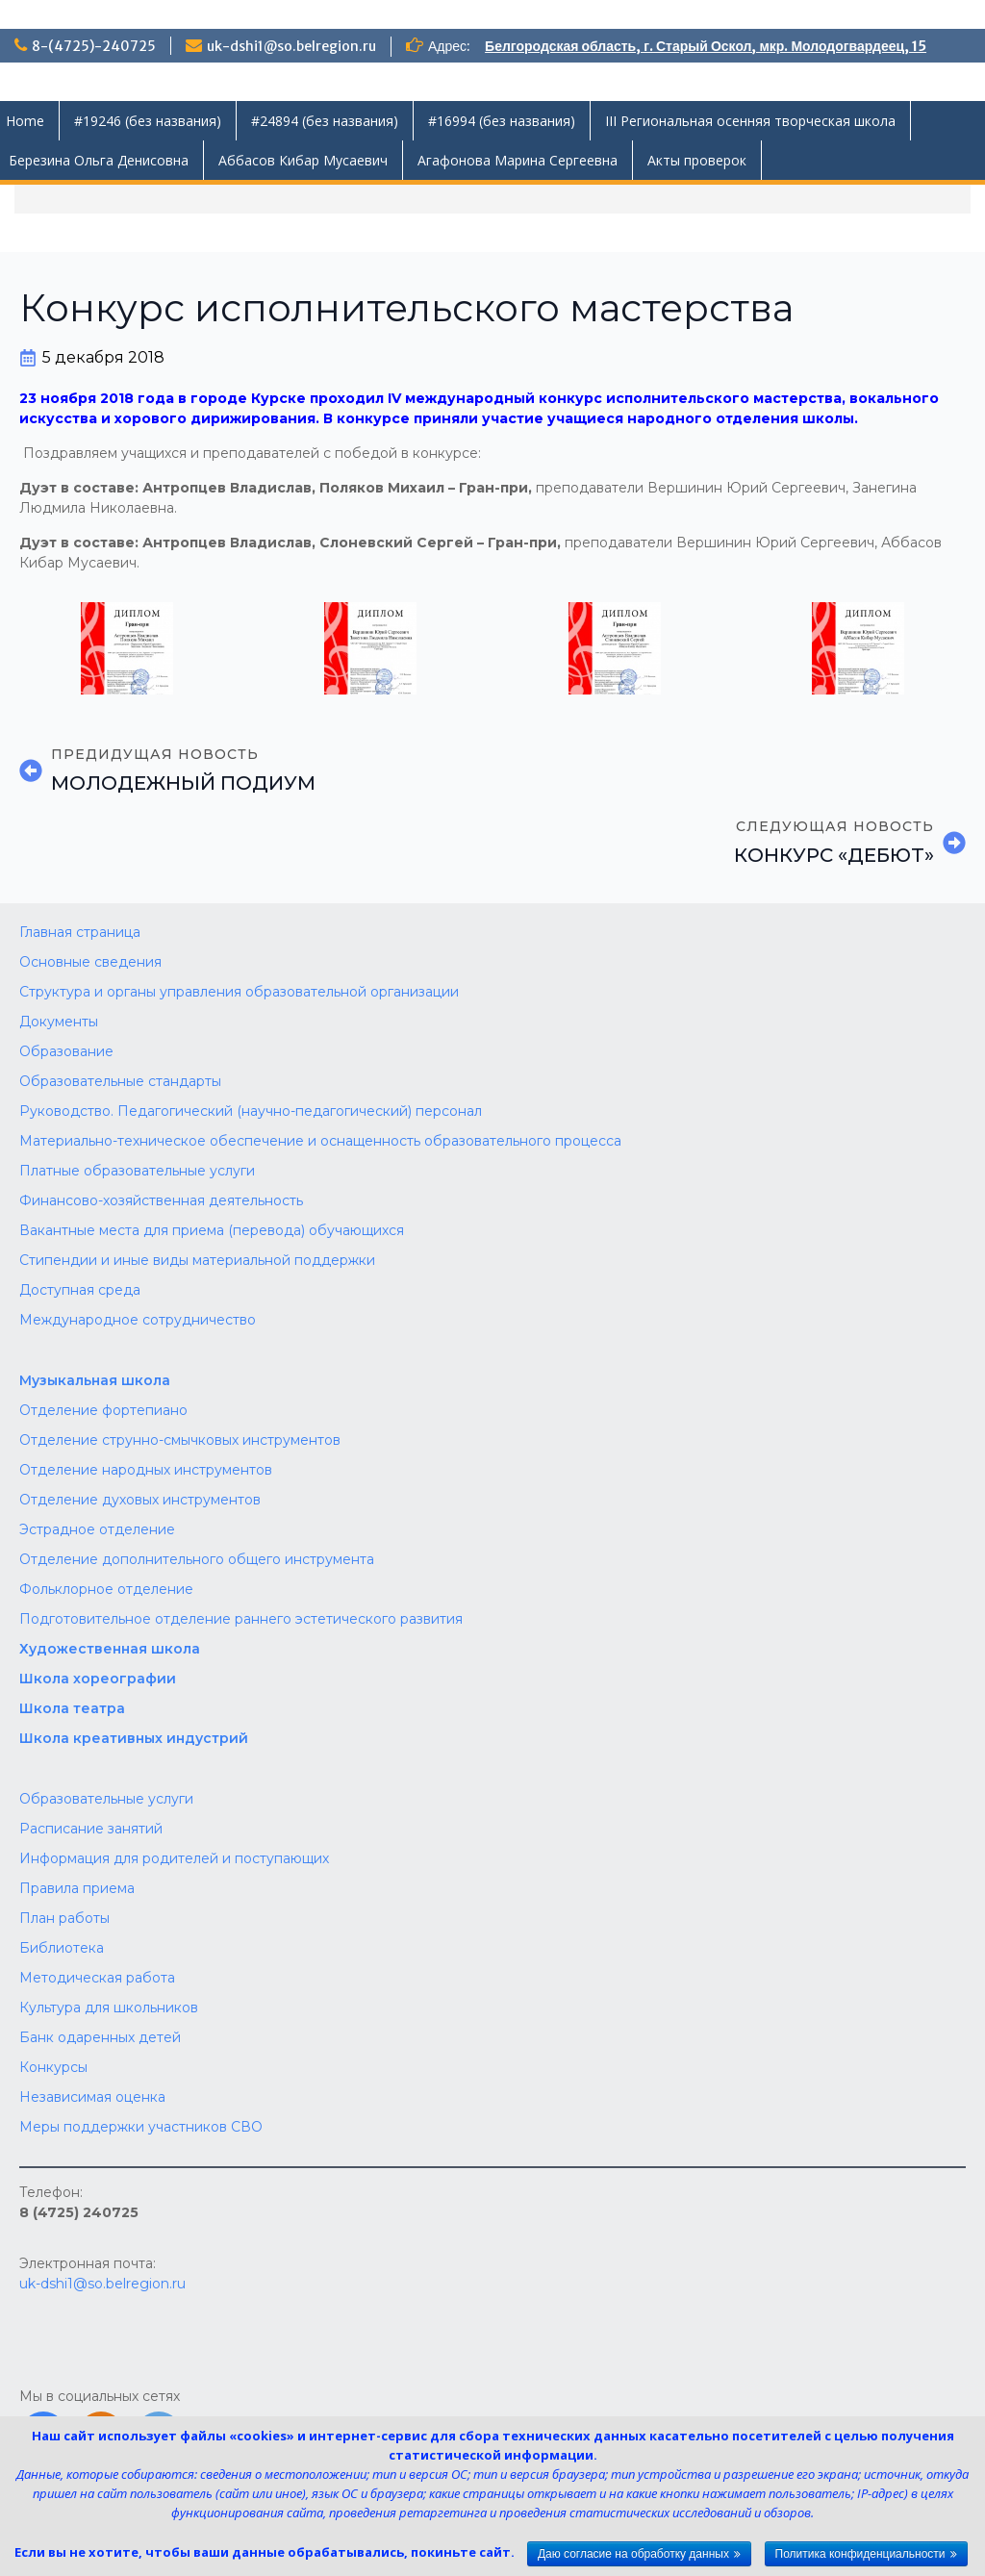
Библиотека (61, 1948)
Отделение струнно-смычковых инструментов (180, 1440)
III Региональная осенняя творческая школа (750, 121)
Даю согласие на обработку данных (633, 2554)
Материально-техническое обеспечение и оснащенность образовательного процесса (320, 1140)
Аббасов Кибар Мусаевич (303, 160)
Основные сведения (90, 962)
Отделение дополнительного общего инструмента (196, 1559)
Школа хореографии (97, 1678)
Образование (66, 1051)
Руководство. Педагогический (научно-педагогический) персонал (250, 1111)
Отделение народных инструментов (145, 1469)
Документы (58, 1021)
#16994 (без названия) (501, 121)
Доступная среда (79, 1290)
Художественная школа (109, 1648)
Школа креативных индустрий (133, 1738)
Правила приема (77, 1888)
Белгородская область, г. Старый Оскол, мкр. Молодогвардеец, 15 (705, 46)
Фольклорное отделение (106, 1589)
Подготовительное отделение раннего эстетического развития (241, 1619)
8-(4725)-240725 (94, 46)
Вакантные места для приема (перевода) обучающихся (211, 1230)
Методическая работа (97, 1977)
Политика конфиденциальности (860, 2554)
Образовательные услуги (106, 1798)
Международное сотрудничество (137, 1319)
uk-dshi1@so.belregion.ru (291, 46)
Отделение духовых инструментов (140, 1499)
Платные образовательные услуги (137, 1170)
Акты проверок (696, 160)
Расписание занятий (91, 1828)
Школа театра (72, 1708)
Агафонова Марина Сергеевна (517, 160)
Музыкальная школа (94, 1380)
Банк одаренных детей (100, 2037)
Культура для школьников (108, 2007)
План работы (64, 1918)
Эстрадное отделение (97, 1529)
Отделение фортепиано (103, 1410)
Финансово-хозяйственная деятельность (161, 1200)
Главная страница (79, 932)
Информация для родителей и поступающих (174, 1858)
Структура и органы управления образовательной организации (239, 991)
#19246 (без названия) (147, 121)
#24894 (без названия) (324, 121)
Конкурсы (53, 2067)
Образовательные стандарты (120, 1081)
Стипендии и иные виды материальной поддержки (197, 1260)
